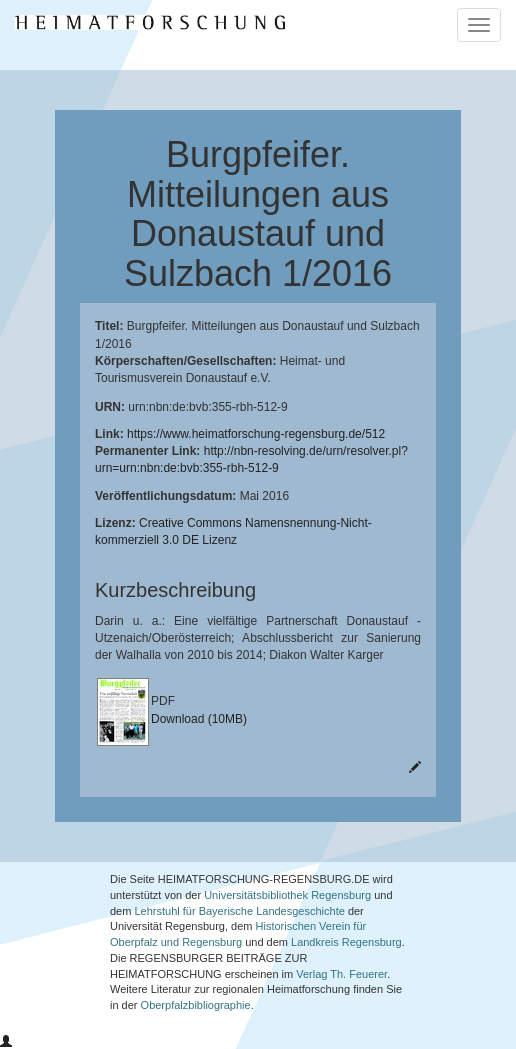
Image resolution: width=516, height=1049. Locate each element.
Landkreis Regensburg (346, 942)
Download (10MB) (199, 719)
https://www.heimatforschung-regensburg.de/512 (256, 434)
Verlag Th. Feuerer (341, 974)
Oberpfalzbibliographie (196, 1005)
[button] (6, 1042)
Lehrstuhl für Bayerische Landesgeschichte (239, 911)
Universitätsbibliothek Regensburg (287, 895)
